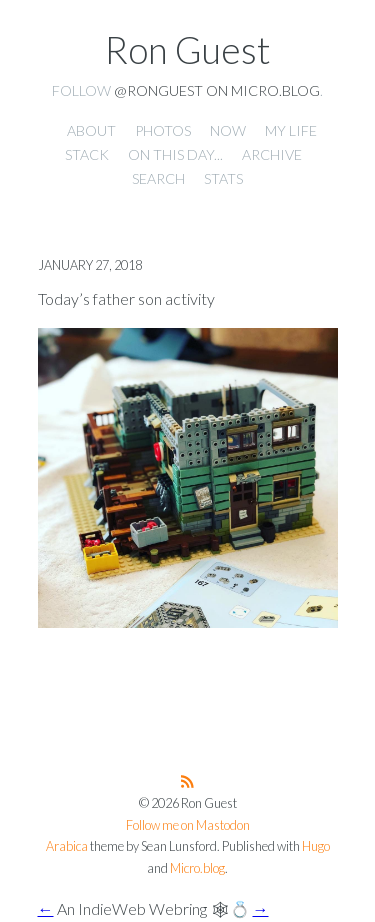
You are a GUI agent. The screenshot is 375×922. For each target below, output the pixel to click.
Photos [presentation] (163, 130)
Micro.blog (197, 868)
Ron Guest (188, 50)
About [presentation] (91, 130)
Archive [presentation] (272, 154)
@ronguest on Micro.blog (217, 90)
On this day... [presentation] (175, 154)
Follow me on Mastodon (188, 825)
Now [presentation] (228, 130)
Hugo (316, 846)
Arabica (67, 846)
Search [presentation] (158, 178)
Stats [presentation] (223, 178)
